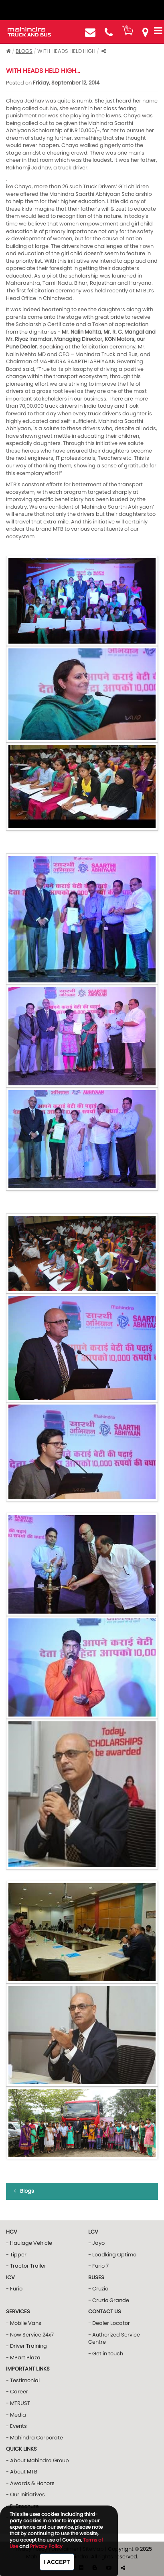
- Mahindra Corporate (34, 2437)
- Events (16, 2426)
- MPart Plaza (23, 2357)
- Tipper (16, 2254)
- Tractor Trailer (26, 2266)
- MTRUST (18, 2403)
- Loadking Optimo (112, 2254)
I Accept (57, 2562)
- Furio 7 (98, 2266)
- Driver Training (26, 2346)
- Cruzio (98, 2288)
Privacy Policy (46, 2546)
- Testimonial (23, 2380)
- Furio (14, 2288)
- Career (17, 2391)
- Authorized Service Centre (114, 2338)
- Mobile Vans (23, 2323)
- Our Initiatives (25, 2494)
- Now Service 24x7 (30, 2335)
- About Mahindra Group (37, 2460)
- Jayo (96, 2243)
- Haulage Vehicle (29, 2243)
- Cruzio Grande (108, 2300)
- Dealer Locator (109, 2323)
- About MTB (21, 2471)
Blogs (24, 51)
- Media (16, 2415)
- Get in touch (105, 2353)
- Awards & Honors (30, 2483)
